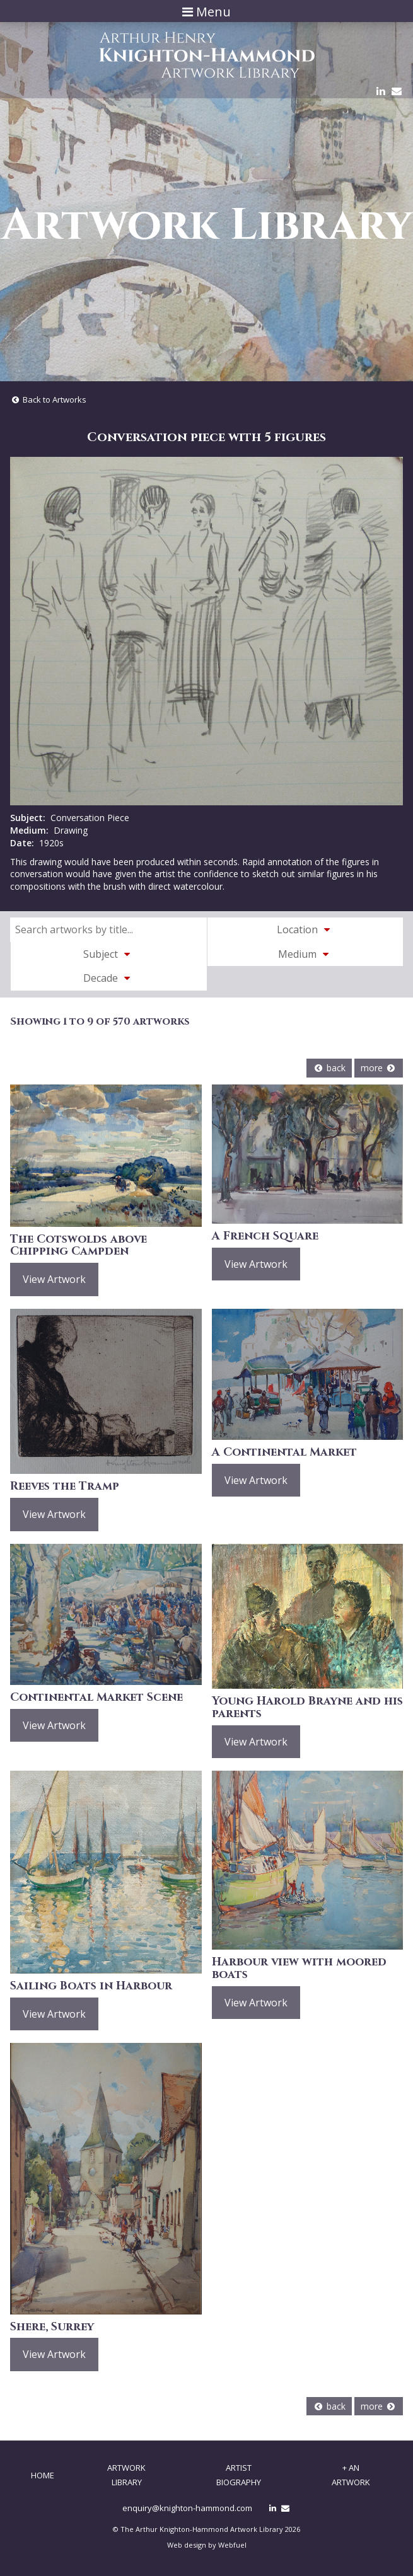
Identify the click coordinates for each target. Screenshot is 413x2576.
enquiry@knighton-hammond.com (187, 2508)
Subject (108, 954)
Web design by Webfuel (207, 2545)
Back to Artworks (48, 399)
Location (305, 929)
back (329, 1068)
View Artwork (54, 1279)
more (379, 1068)
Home (42, 2475)
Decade (108, 978)
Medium (305, 954)
